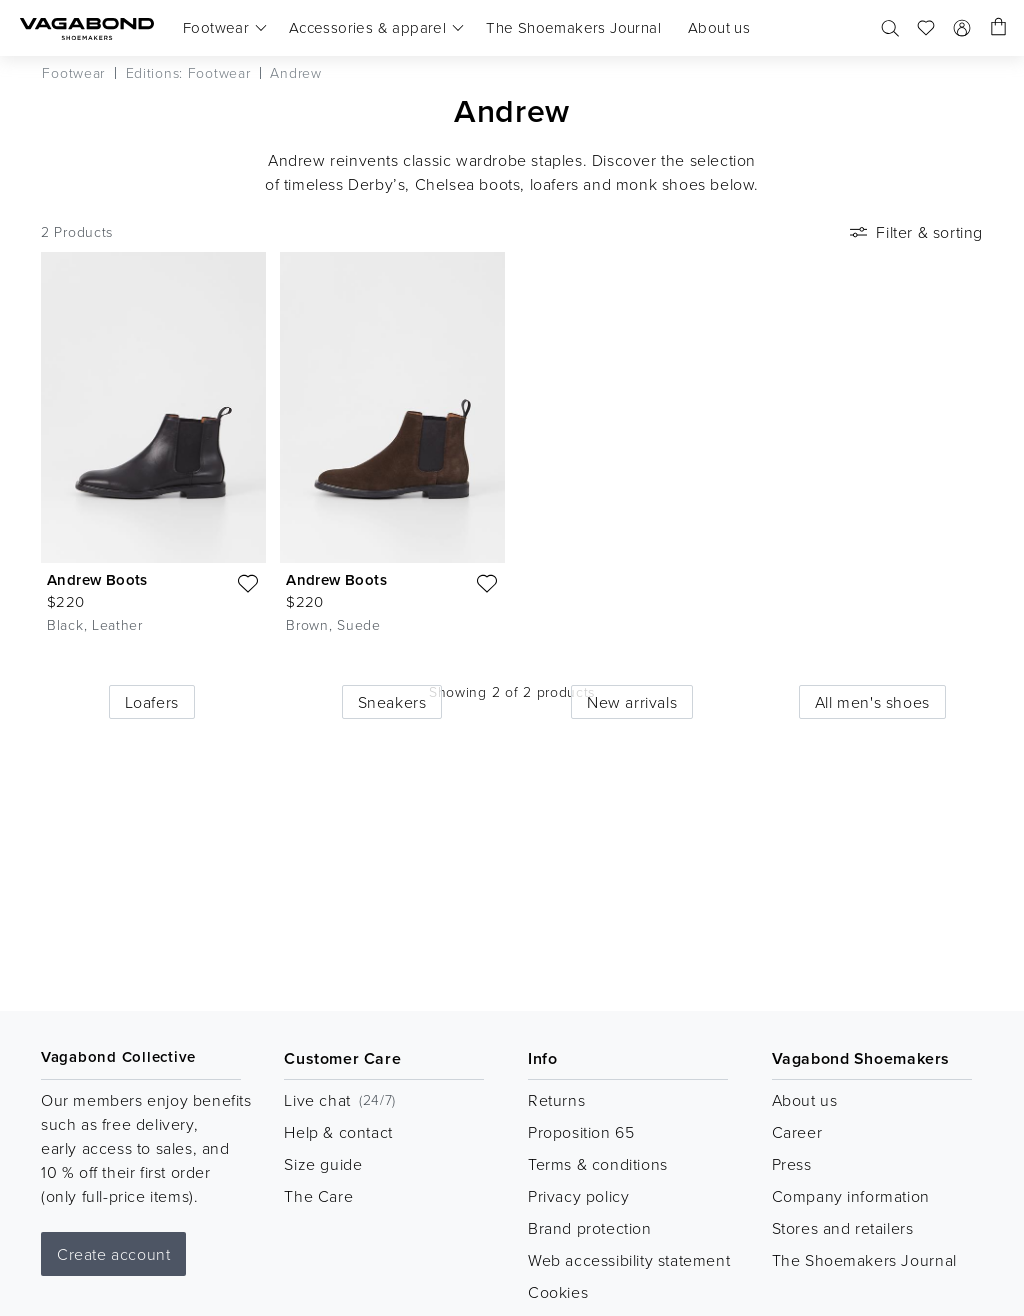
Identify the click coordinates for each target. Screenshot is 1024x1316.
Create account (113, 1254)
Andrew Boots (97, 579)
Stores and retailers (843, 1228)
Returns (556, 1100)
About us (805, 1100)
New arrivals (632, 702)
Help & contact (338, 1132)
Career (797, 1132)
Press (792, 1164)
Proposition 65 (581, 1132)
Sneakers (392, 702)
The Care (318, 1196)
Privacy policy (578, 1196)
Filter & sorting (914, 232)
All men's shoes (872, 702)
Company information (851, 1196)
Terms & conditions (598, 1164)
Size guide (323, 1164)
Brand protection (590, 1228)
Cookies (558, 1292)
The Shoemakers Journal (864, 1260)
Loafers (152, 702)
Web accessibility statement (629, 1260)
